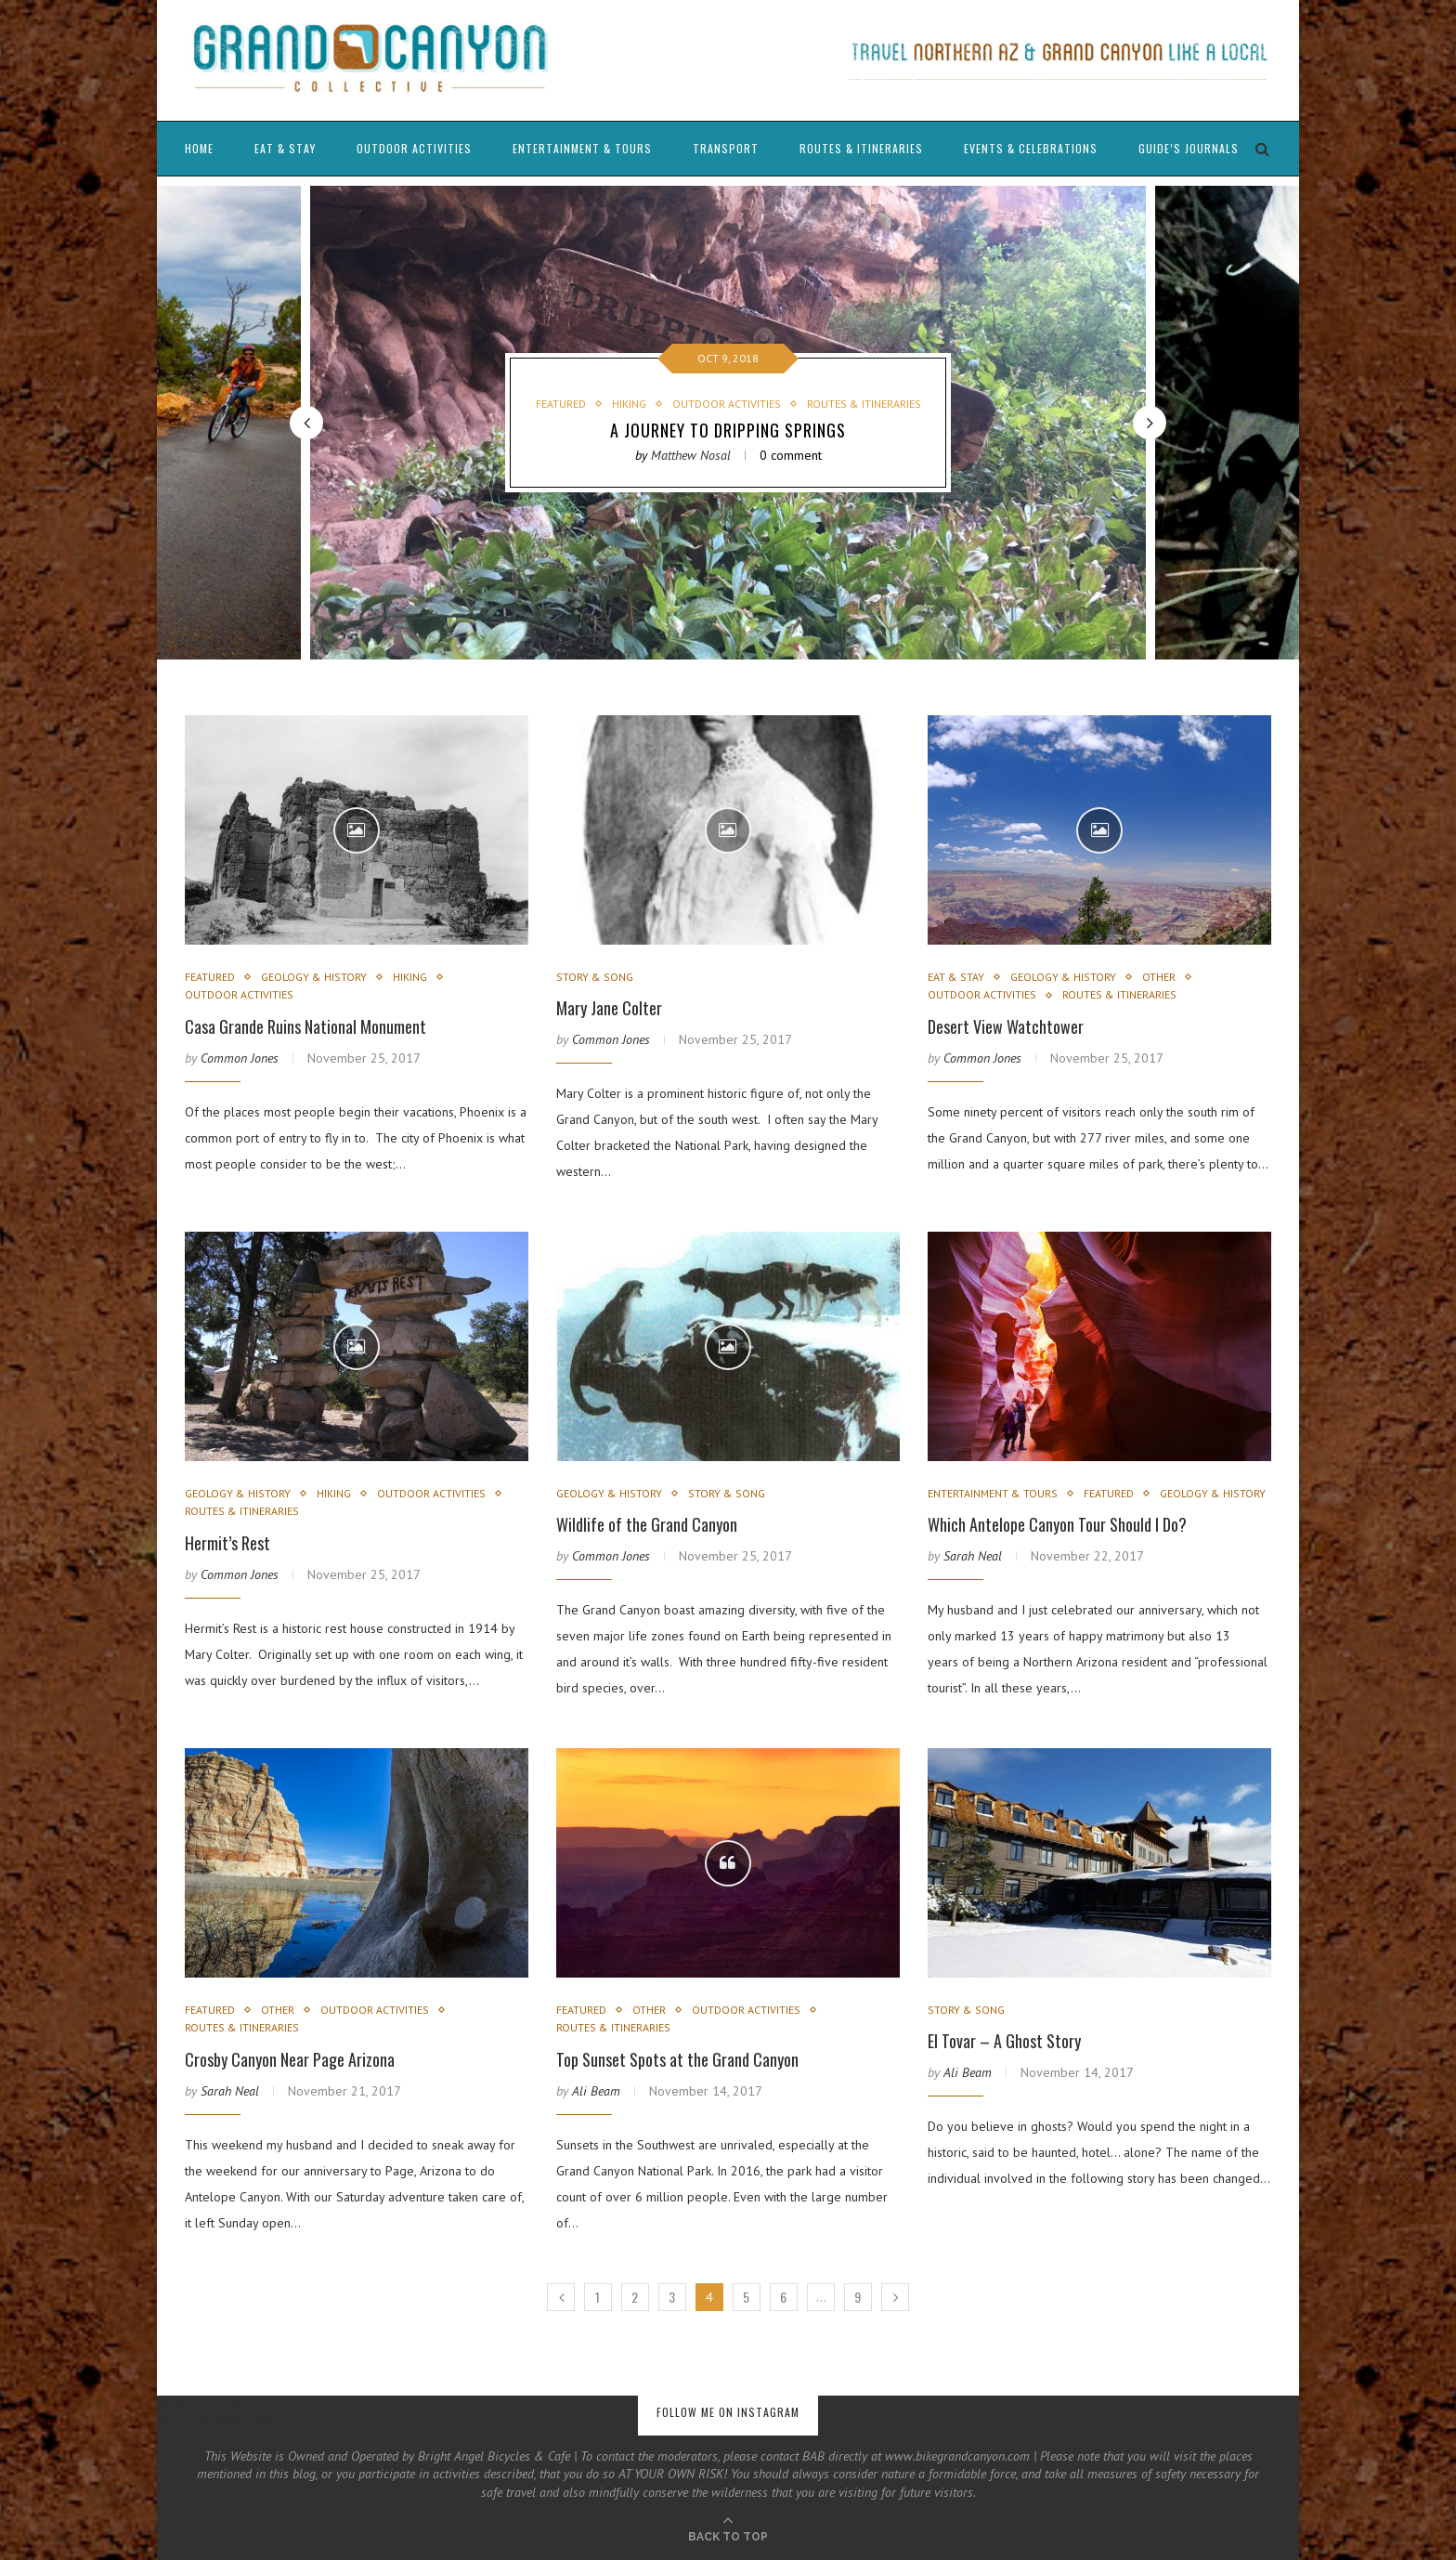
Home (199, 148)
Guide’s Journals (1188, 148)
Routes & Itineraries (861, 148)
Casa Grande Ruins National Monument (305, 1026)
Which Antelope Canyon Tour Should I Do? (1057, 1524)
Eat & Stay (285, 148)
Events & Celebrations (1031, 148)
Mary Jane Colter (609, 1008)
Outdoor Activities (414, 148)
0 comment (791, 455)
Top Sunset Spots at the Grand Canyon (677, 2059)
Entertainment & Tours (582, 148)
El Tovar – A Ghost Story (1004, 2041)
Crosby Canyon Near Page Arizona (290, 2059)
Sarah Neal (972, 1556)
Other (1159, 977)
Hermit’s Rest (227, 1543)
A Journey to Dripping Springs (728, 430)
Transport (726, 148)
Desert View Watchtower (1006, 1026)
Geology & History (314, 977)
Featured (561, 404)
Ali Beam (596, 2091)
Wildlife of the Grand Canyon (646, 1524)
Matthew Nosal (691, 455)
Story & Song (594, 977)
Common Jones (240, 1058)
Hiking (629, 404)
